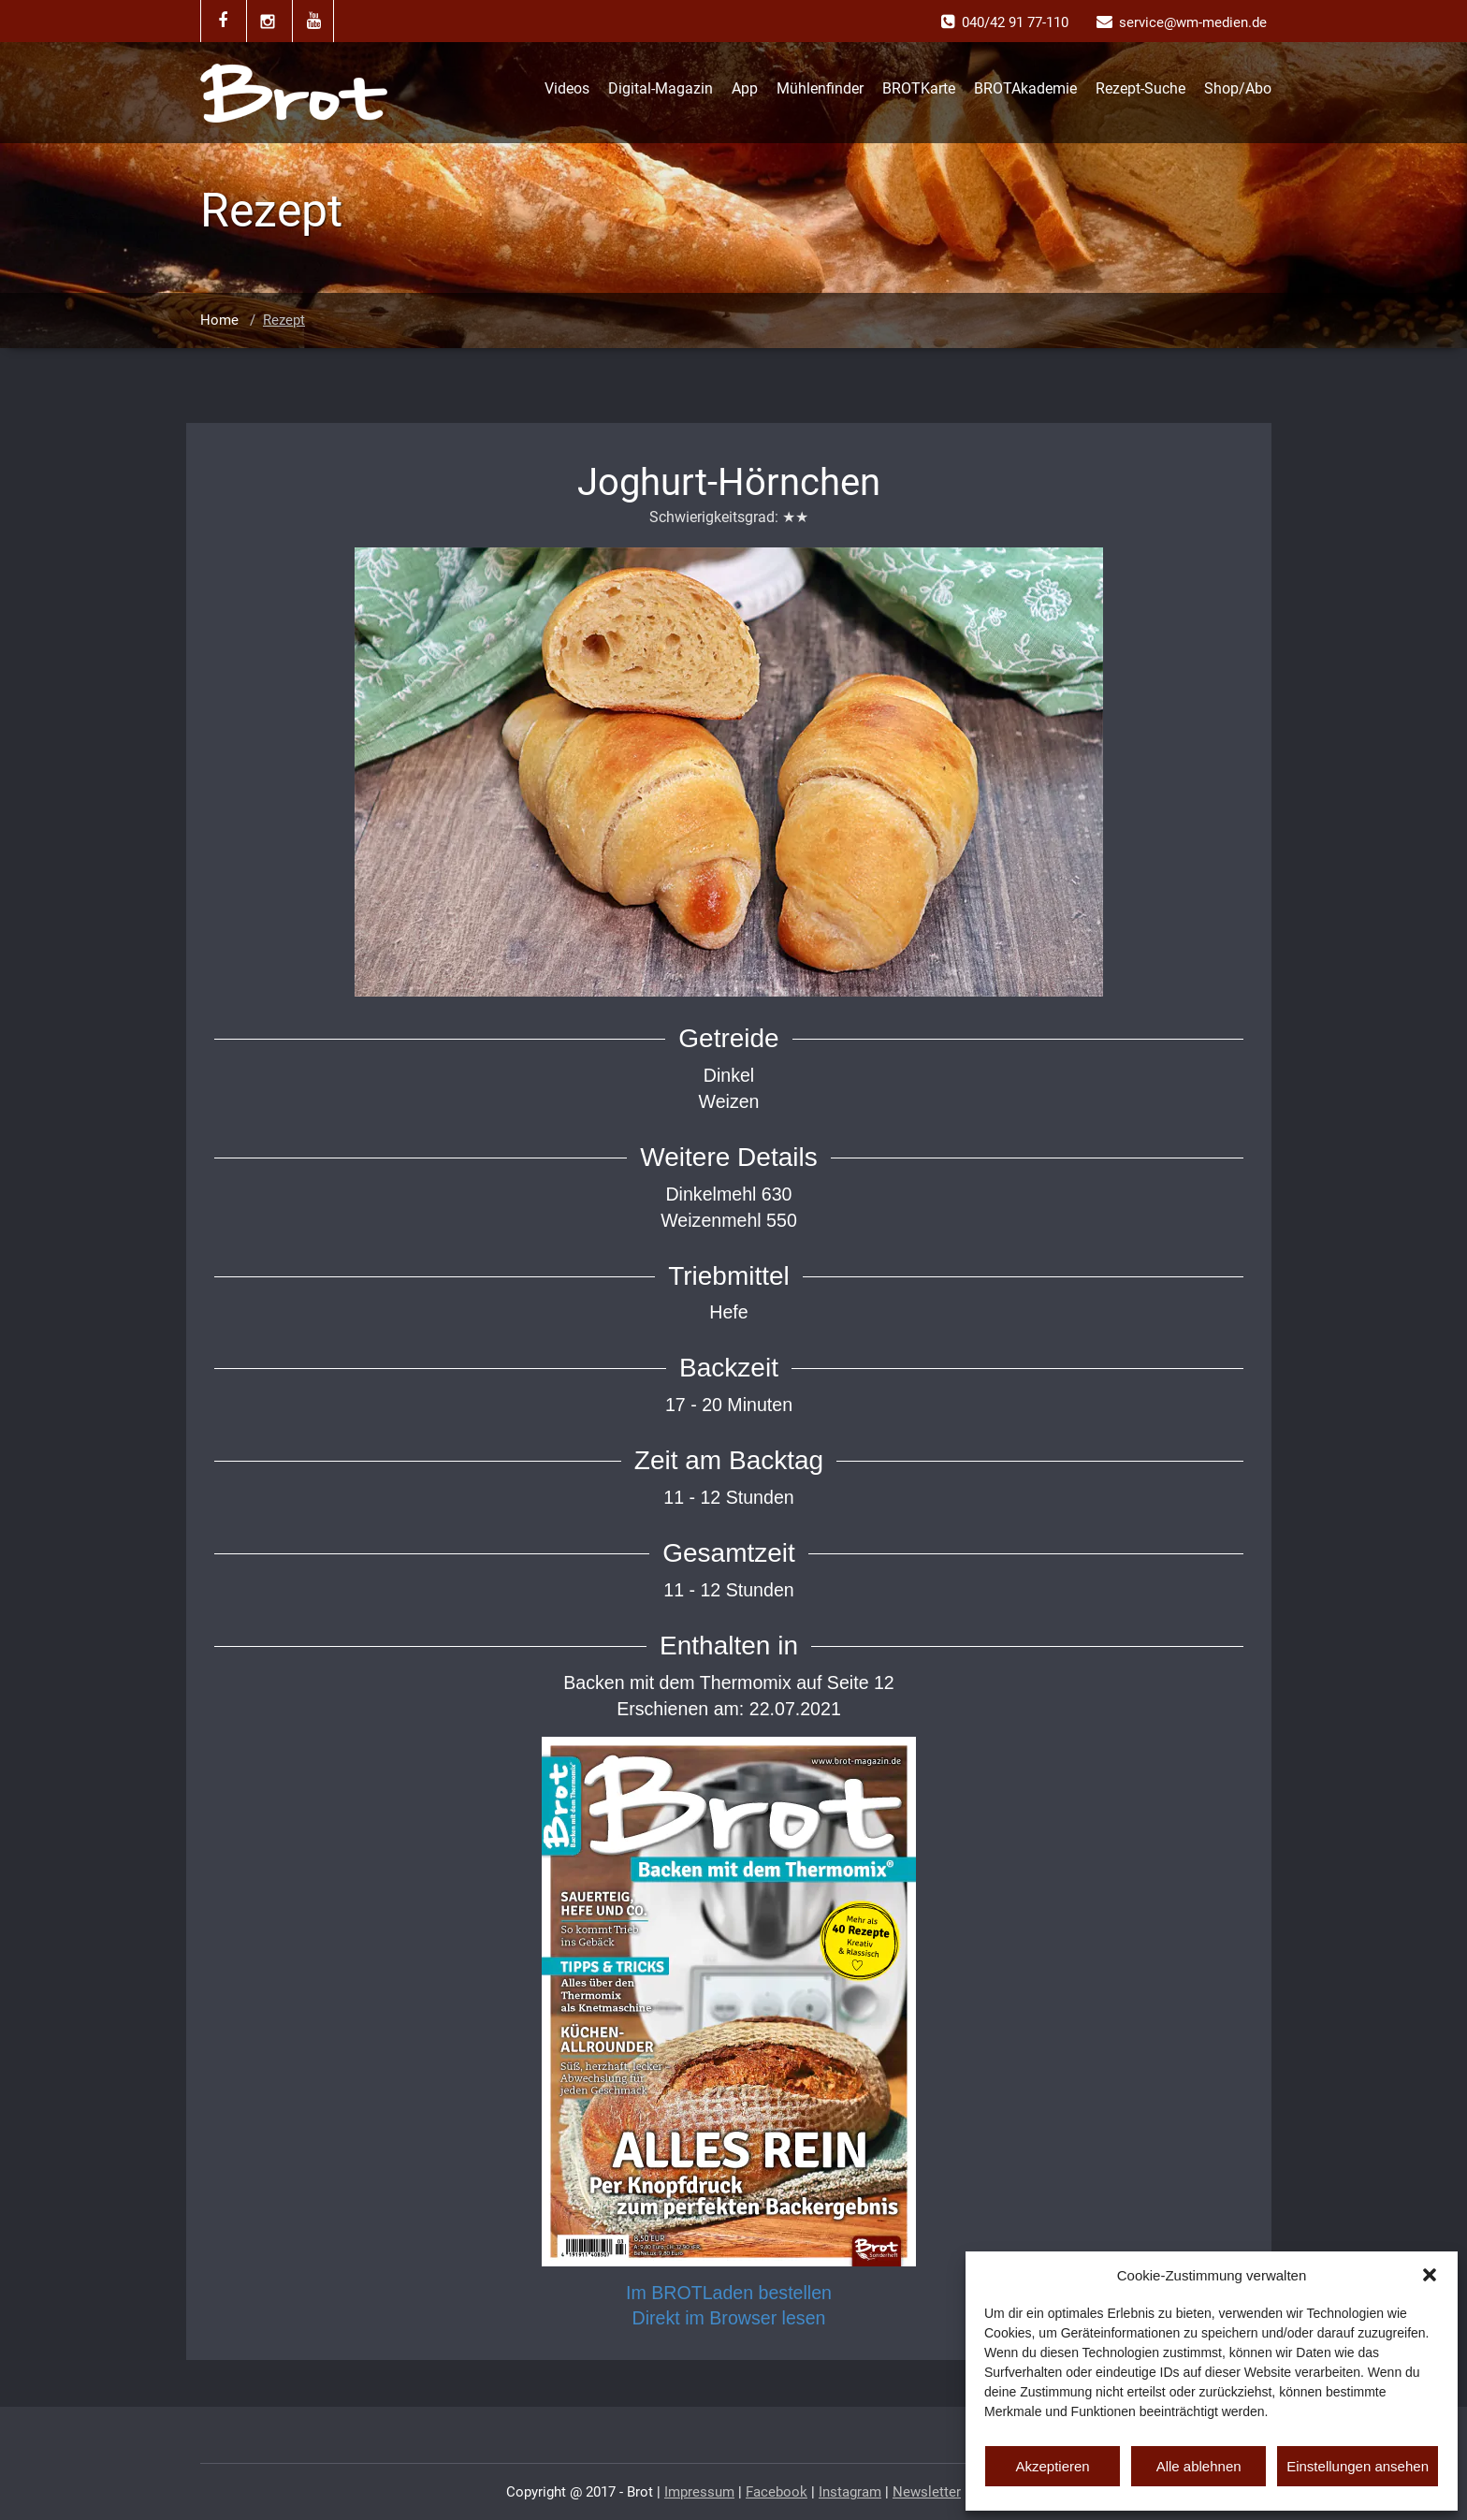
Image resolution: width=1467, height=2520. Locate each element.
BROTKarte (918, 88)
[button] (1429, 2274)
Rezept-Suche (1140, 88)
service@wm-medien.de (1193, 22)
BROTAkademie (1025, 88)
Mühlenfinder (820, 88)
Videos (567, 88)
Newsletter (927, 2492)
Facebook (776, 2492)
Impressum (699, 2492)
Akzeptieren (1052, 2466)
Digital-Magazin (660, 88)
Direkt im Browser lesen (729, 2318)
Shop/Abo (1237, 88)
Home (219, 320)
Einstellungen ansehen (1357, 2466)
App (745, 88)
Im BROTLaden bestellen (729, 2292)
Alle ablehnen (1199, 2466)
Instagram (850, 2492)
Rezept (284, 320)
